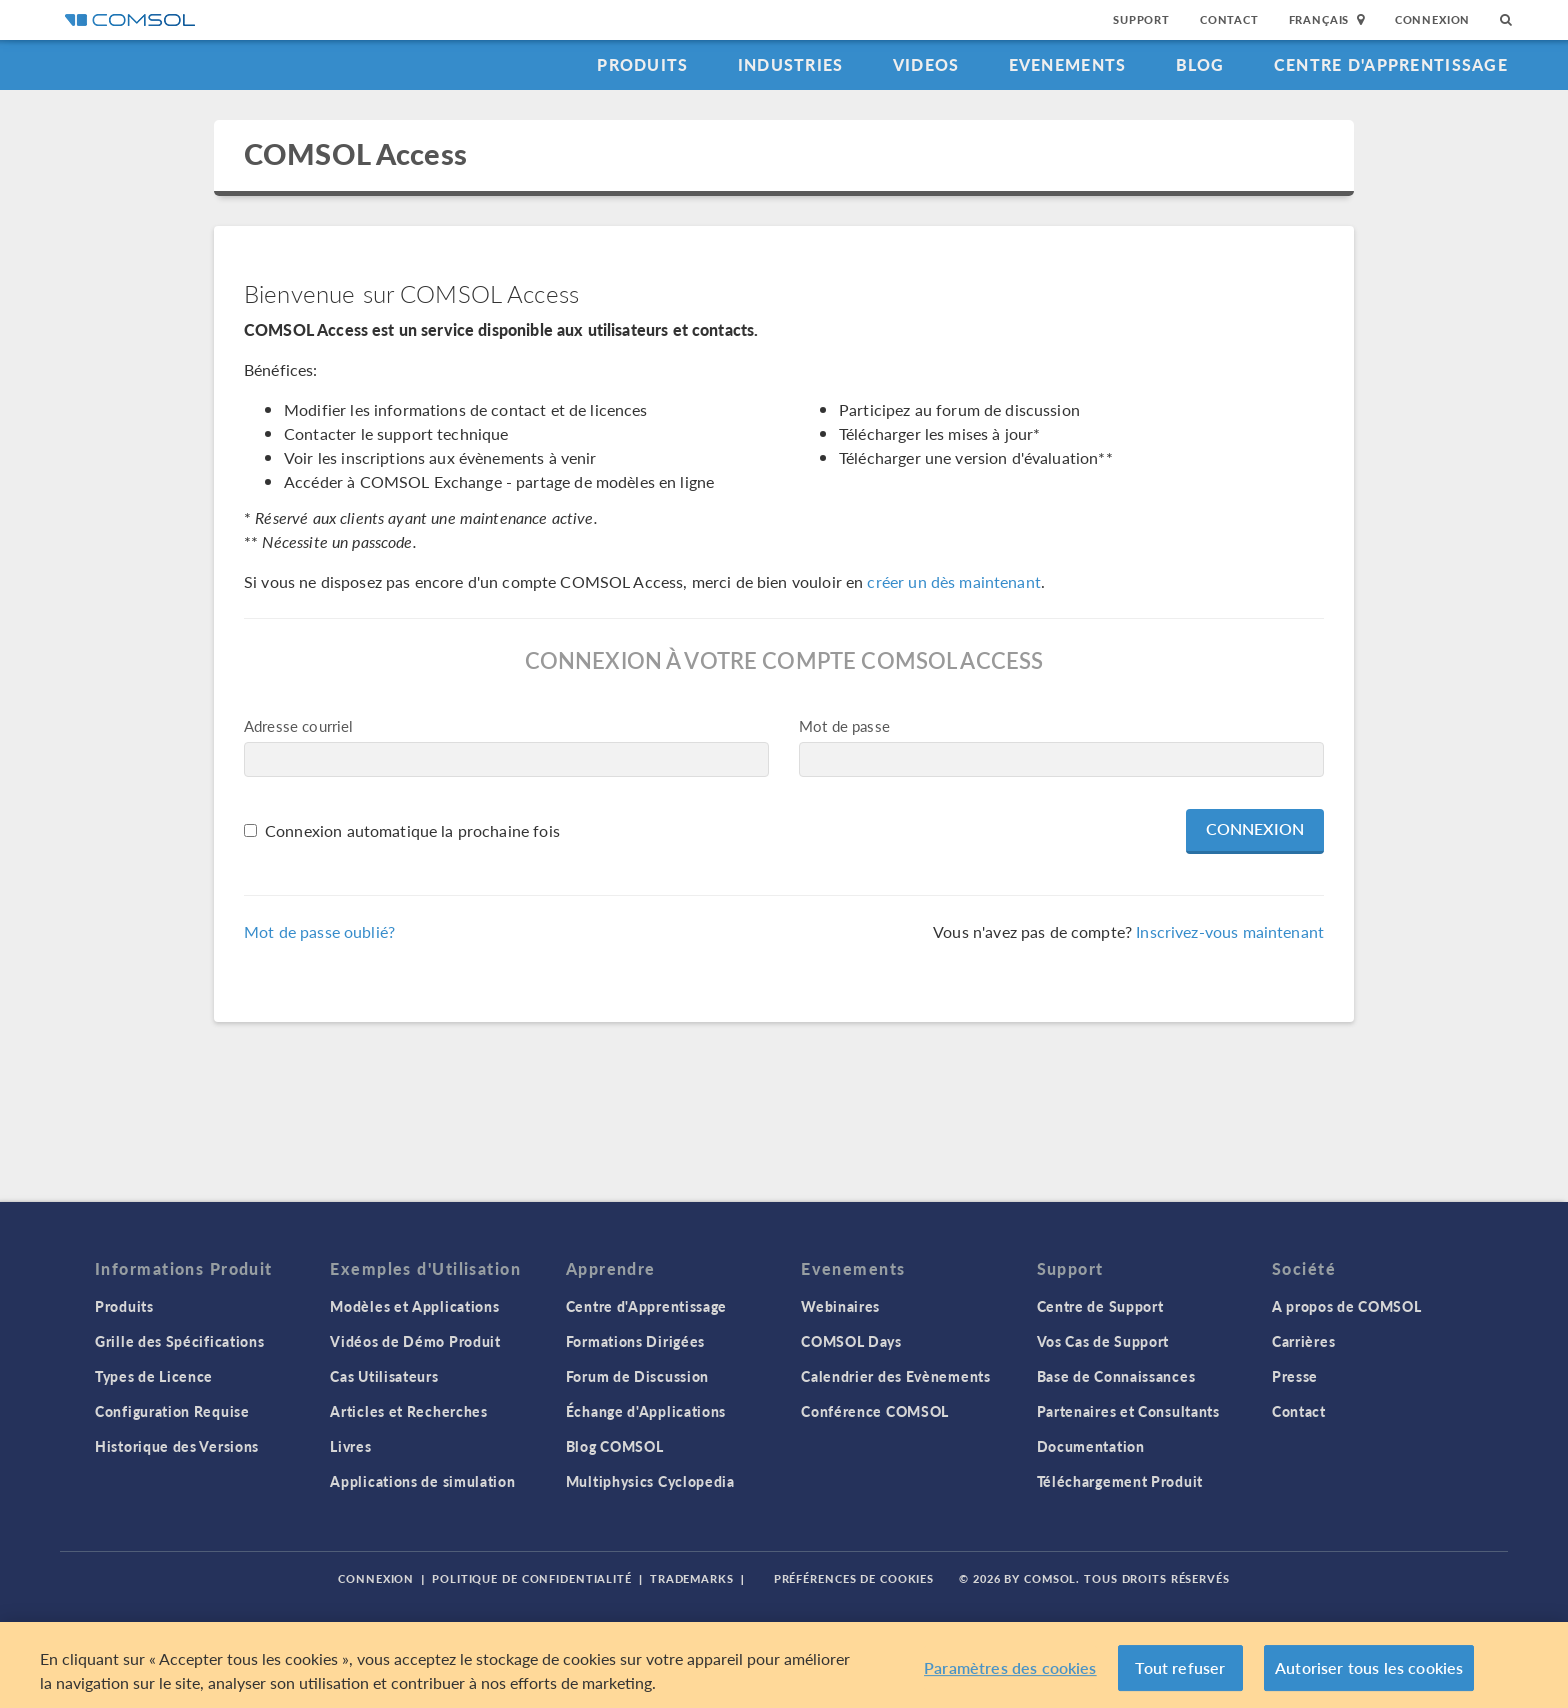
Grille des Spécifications (180, 1341)
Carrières (1303, 1341)
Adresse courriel (298, 725)
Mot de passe (844, 725)
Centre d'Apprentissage (1391, 64)
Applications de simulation (422, 1481)
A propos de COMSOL (1347, 1306)
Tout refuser (1180, 1667)
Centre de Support (1100, 1306)
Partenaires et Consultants (1128, 1411)
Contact (1229, 19)
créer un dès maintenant (953, 581)
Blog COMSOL (615, 1446)
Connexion (1432, 19)
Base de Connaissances (1116, 1376)
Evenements (1068, 64)
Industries (791, 64)
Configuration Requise (172, 1411)
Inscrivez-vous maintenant (1230, 931)
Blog (1200, 64)
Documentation (1091, 1446)
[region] (784, 1665)
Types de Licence (154, 1376)
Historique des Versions (177, 1446)
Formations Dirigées (635, 1341)
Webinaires (840, 1306)
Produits (642, 64)
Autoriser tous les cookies (1369, 1667)
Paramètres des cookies (1010, 1667)
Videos (926, 64)
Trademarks (692, 1578)
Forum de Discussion (637, 1376)
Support (1141, 19)
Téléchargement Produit (1120, 1481)
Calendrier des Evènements (896, 1376)
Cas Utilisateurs (384, 1376)
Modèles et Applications (414, 1306)
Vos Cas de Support (1103, 1341)
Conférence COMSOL (875, 1411)
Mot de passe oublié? (319, 931)
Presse (1295, 1376)
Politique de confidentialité (532, 1578)
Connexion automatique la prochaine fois (412, 830)
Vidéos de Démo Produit (415, 1341)
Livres (350, 1446)
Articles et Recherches (408, 1411)
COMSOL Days (851, 1341)
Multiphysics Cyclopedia (650, 1481)
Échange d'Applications (646, 1411)
